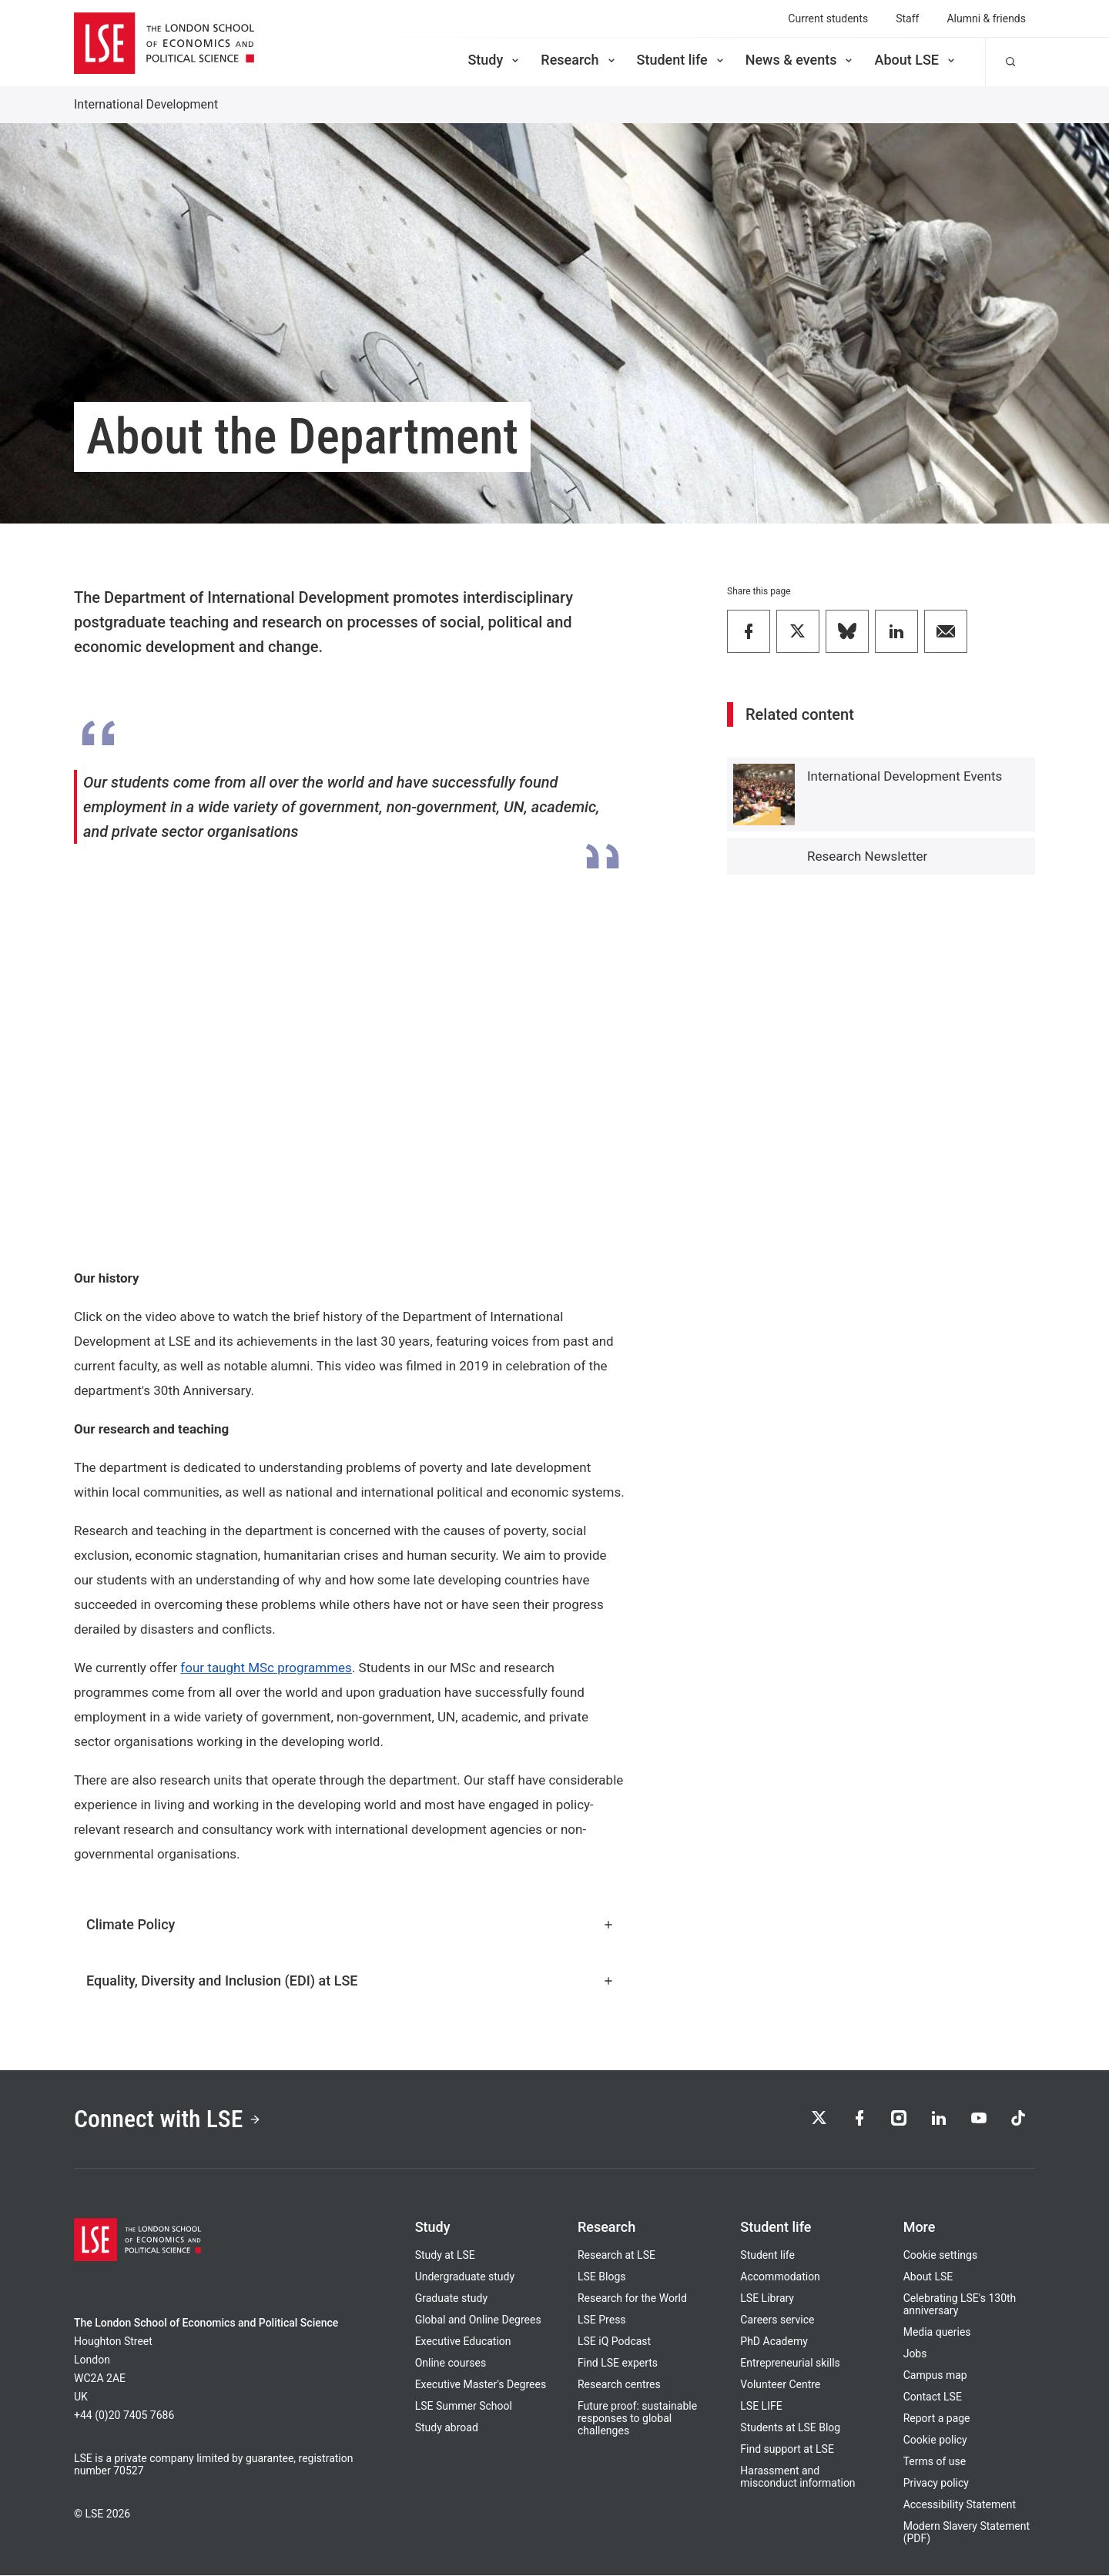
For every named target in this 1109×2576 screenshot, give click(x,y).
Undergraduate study (464, 2277)
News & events (800, 60)
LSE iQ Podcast (614, 2342)
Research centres (619, 2385)
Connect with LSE (168, 2119)
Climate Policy (350, 1924)
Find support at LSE (787, 2450)
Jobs (915, 2354)
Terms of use (935, 2462)
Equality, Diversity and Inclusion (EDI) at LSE (350, 1980)
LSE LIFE (761, 2406)
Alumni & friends (986, 18)
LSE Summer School (463, 2406)
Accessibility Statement (959, 2505)
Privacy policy (936, 2483)
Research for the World (632, 2299)
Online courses (450, 2363)
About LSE (915, 60)
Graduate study (451, 2299)
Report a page (936, 2419)
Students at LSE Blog (790, 2428)
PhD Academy (774, 2342)
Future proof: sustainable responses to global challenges (637, 2418)
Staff (907, 18)
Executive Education (463, 2342)
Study (494, 60)
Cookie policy (935, 2440)
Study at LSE (445, 2256)
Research (579, 60)
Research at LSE (616, 2256)
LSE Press (602, 2320)
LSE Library (767, 2299)
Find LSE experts (618, 2363)
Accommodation (780, 2277)
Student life (681, 60)
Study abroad (446, 2428)
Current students (828, 18)
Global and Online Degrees (478, 2320)
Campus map (935, 2376)
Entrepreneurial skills (789, 2363)
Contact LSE (932, 2397)
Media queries (937, 2333)
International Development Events (904, 776)
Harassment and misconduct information (797, 2477)
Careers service (777, 2320)
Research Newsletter (867, 856)
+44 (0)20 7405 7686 (124, 2416)
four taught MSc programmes (266, 1667)
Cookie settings (940, 2256)
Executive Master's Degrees (481, 2385)
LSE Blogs (601, 2277)
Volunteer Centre (780, 2385)
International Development (146, 104)
